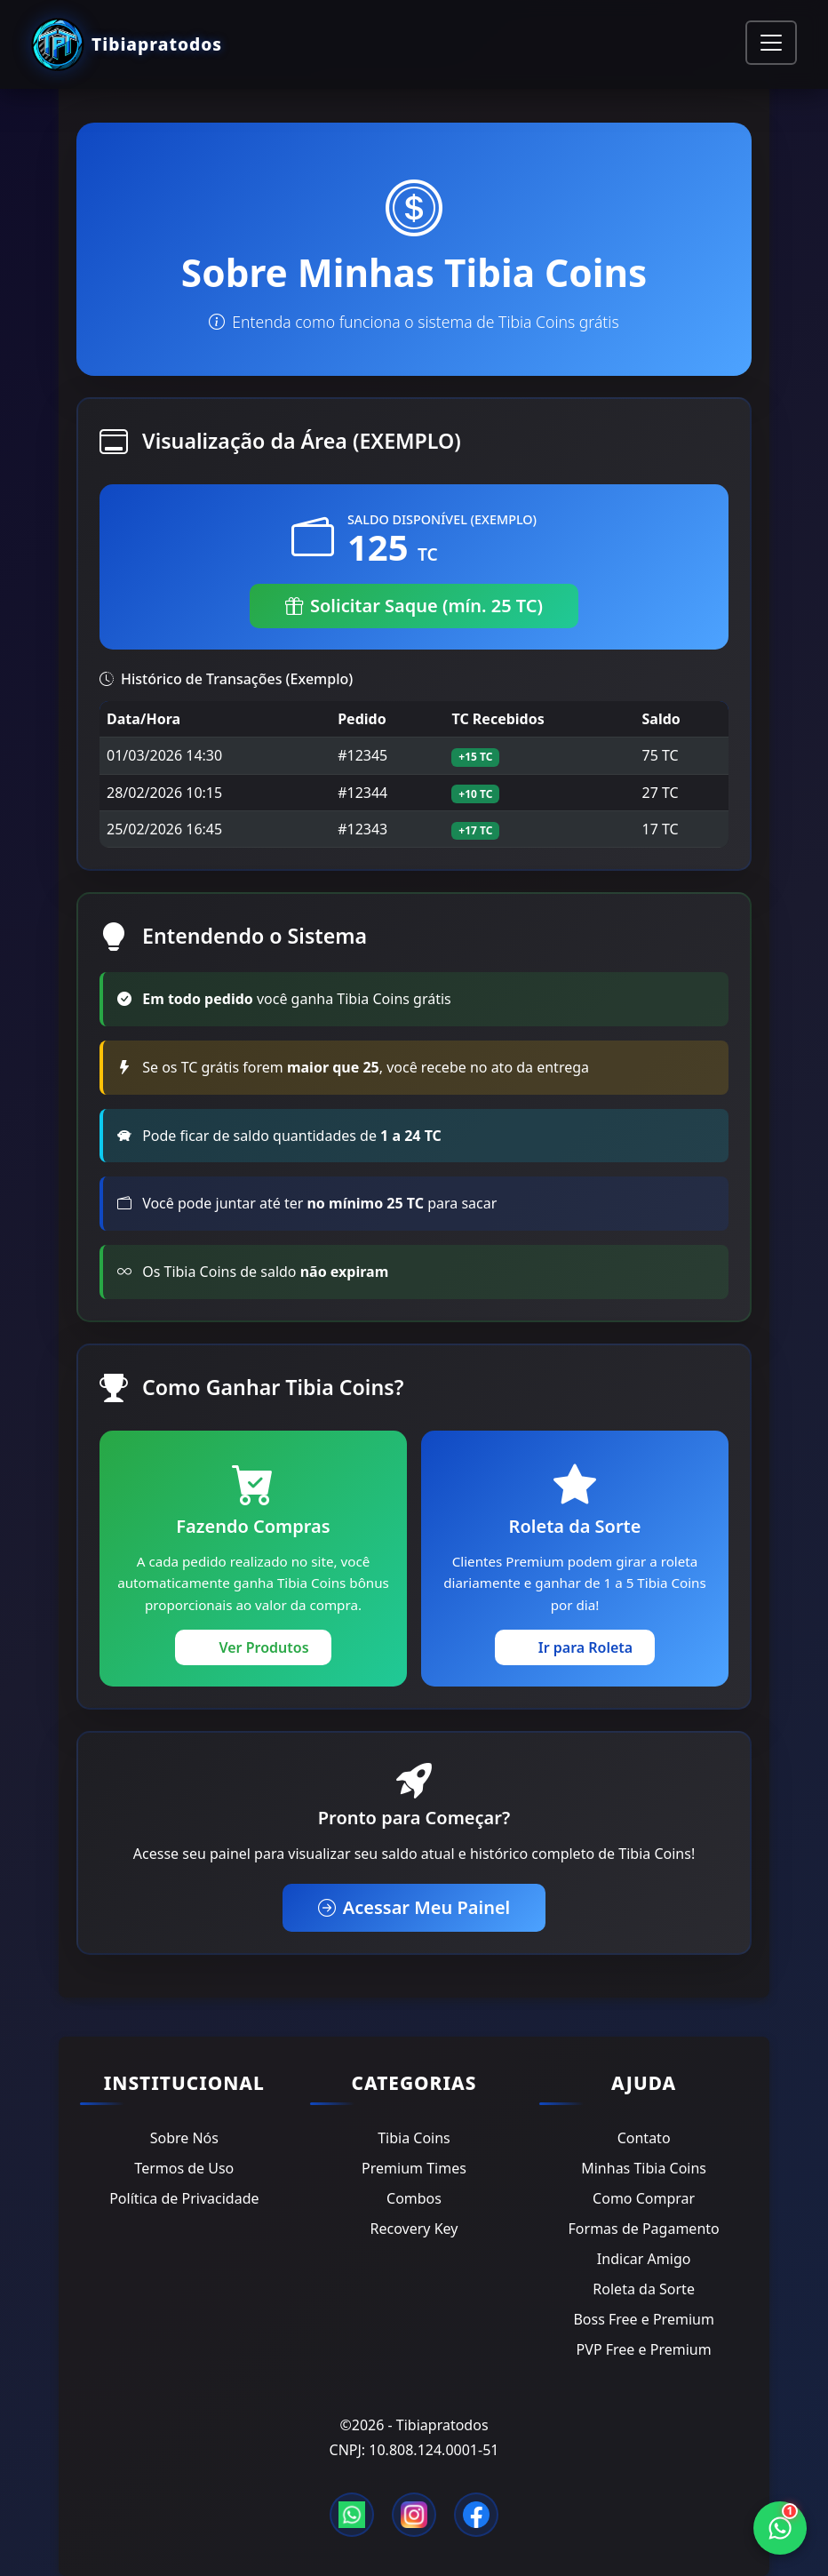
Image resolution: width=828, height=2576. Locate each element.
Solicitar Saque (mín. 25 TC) (414, 606)
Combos (414, 2198)
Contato (644, 2138)
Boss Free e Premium (643, 2319)
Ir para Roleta (575, 1647)
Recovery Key (414, 2228)
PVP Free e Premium (644, 2349)
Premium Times (414, 2168)
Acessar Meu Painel (414, 1907)
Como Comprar (644, 2198)
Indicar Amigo (644, 2259)
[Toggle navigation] (771, 42)
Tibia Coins (414, 2138)
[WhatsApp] (780, 2528)
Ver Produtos (252, 1647)
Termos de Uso (184, 2168)
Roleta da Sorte (644, 2289)
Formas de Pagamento (644, 2228)
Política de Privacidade (184, 2198)
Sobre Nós (184, 2138)
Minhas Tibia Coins (643, 2168)
